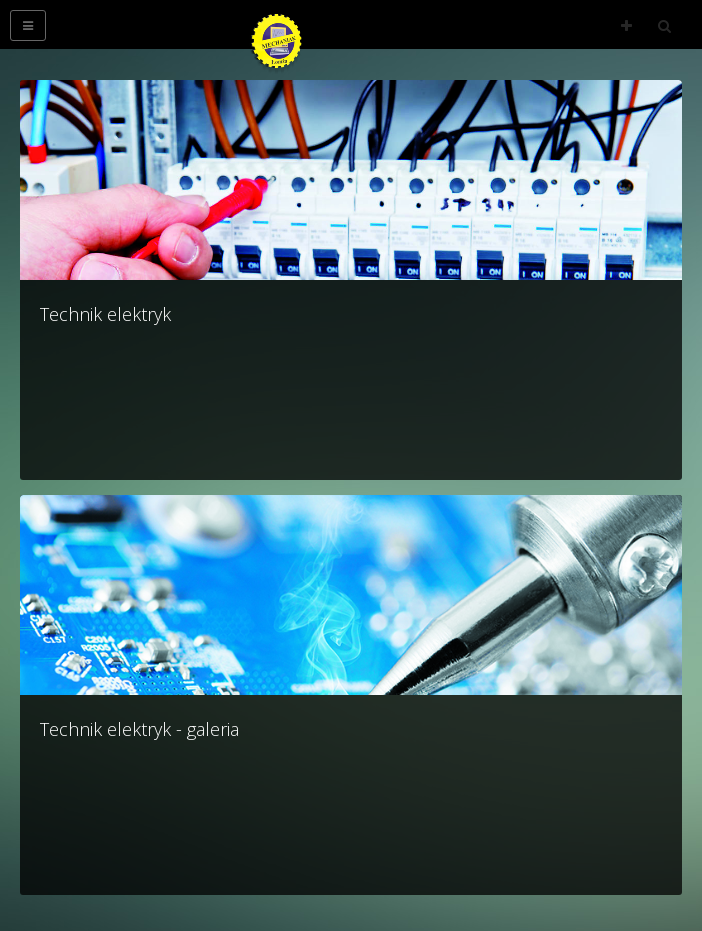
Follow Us (626, 26)
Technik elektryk (105, 314)
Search (664, 26)
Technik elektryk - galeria (139, 729)
